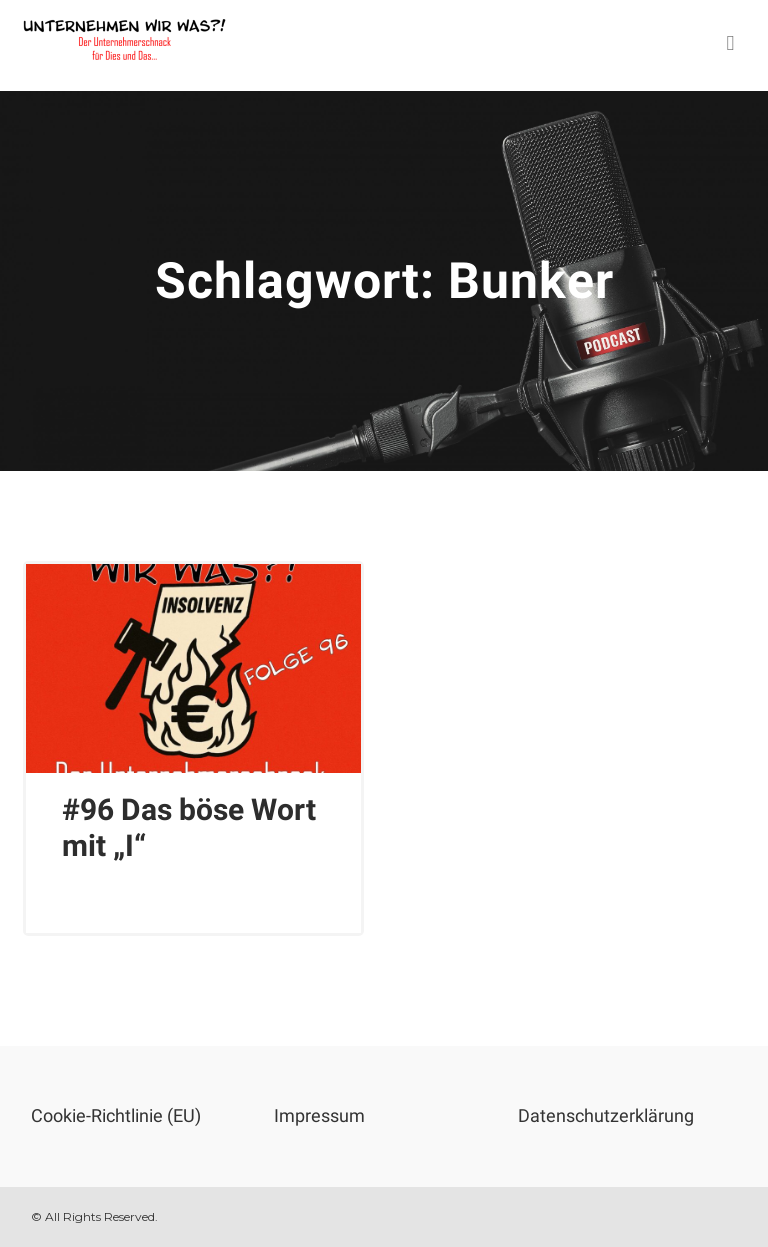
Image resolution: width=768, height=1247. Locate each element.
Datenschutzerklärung (606, 1115)
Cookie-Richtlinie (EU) (116, 1115)
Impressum (319, 1115)
